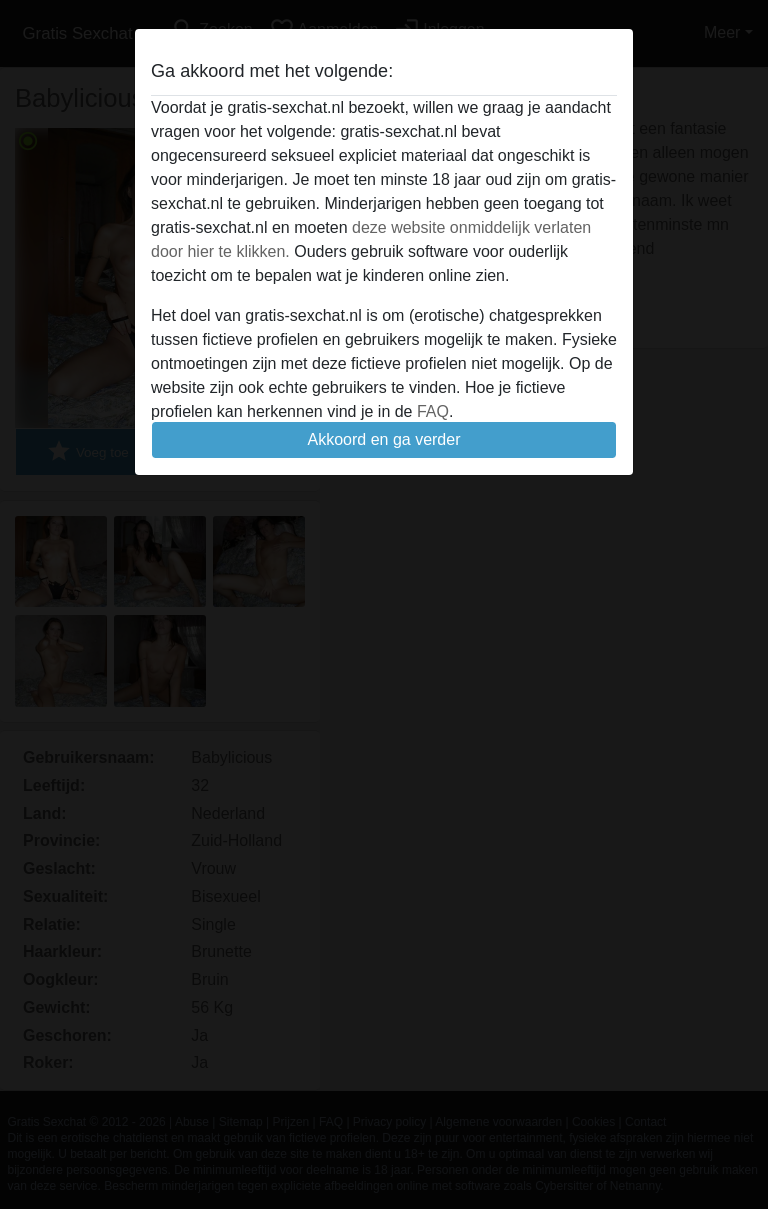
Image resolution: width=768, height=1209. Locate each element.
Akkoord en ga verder (384, 439)
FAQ (433, 411)
